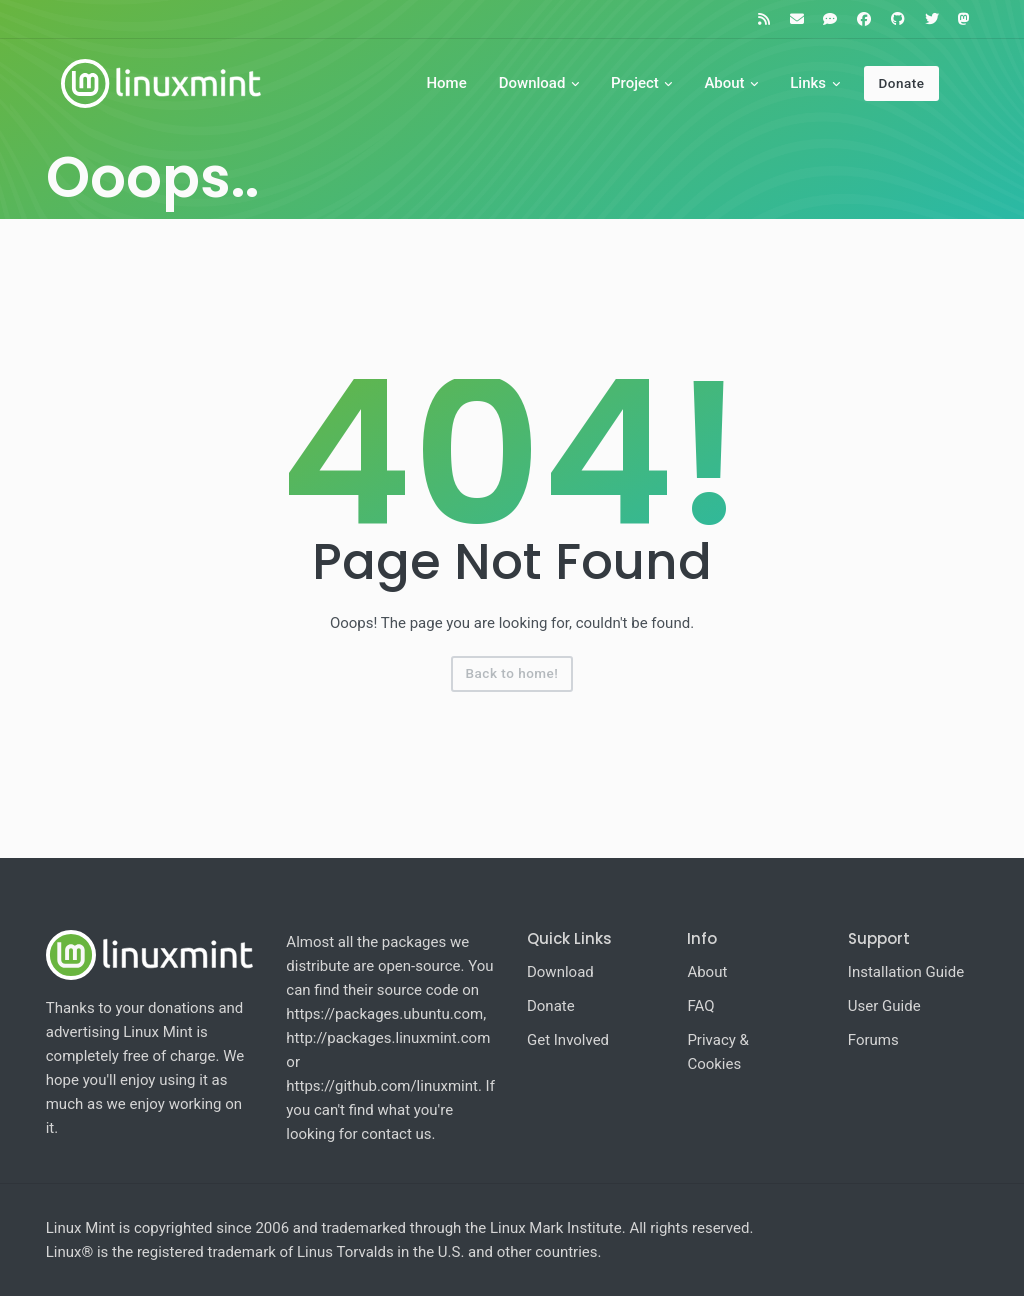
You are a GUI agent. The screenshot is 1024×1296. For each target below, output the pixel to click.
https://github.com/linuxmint (382, 1086)
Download (532, 83)
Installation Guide (906, 972)
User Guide (884, 1006)
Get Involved (568, 1040)
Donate (901, 83)
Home (446, 83)
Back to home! (512, 673)
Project (635, 83)
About (724, 83)
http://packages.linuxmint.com (388, 1038)
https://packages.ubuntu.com (384, 1014)
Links (808, 83)
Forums (873, 1040)
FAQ (700, 1006)
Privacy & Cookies (718, 1052)
